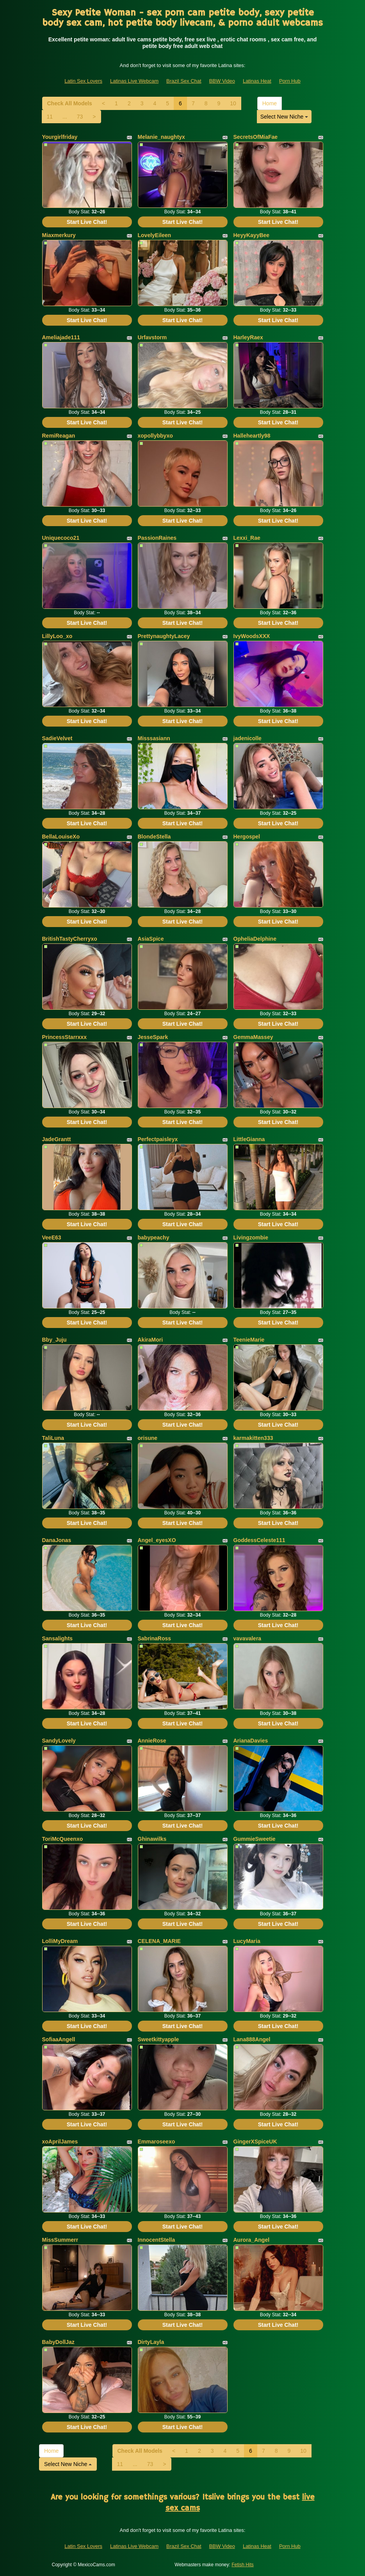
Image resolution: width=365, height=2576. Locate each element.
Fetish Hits (242, 2564)
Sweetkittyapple (158, 2039)
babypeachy (153, 1237)
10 (233, 103)
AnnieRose (152, 1740)
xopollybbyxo (155, 436)
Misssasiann (154, 738)
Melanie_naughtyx (161, 137)
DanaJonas (56, 1540)
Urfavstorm (152, 337)
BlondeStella (154, 836)
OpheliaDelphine (254, 939)
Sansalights (57, 1638)
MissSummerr (60, 2240)
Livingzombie (250, 1237)
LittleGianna (249, 1139)
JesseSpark (153, 1037)
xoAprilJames (60, 2141)
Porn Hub (290, 81)
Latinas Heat (257, 81)
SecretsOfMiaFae (255, 137)
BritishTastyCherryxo (69, 939)
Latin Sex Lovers (83, 81)
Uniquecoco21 (61, 538)
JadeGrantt (56, 1139)
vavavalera (247, 1638)
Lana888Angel (252, 2039)
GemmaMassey (253, 1037)
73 (80, 116)
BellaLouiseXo (61, 836)
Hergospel (246, 836)
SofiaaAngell (58, 2039)
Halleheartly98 (252, 436)
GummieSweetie (254, 1839)
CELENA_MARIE (159, 1941)
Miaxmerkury (59, 235)
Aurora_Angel (251, 2240)
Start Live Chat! (87, 222)
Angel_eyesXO (157, 1540)
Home (269, 103)
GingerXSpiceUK (255, 2141)
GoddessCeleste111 (259, 1540)
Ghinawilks (152, 1839)
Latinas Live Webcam (134, 81)
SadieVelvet (57, 738)
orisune (148, 1438)
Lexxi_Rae (246, 538)
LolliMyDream (60, 1941)
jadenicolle (247, 738)
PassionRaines (157, 538)
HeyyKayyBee (251, 235)
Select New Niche (284, 116)
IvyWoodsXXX (251, 636)
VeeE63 (51, 1237)
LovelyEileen (154, 235)
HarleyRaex (248, 337)
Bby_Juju (54, 1340)
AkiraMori (150, 1340)
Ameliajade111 (61, 337)
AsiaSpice (151, 939)
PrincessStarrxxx (64, 1037)
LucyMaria (246, 1941)
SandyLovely (59, 1740)
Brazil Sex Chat (183, 81)
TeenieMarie (249, 1340)
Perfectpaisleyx (158, 1139)
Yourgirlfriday (60, 137)
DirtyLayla (151, 2342)
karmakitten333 (253, 1438)
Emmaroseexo (156, 2141)
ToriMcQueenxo (62, 1839)
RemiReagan (58, 436)
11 (50, 116)
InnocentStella (156, 2240)
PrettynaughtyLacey (164, 636)
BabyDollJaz (58, 2342)
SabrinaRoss (154, 1638)
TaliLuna (53, 1438)
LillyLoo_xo (57, 636)
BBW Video (222, 81)
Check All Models (69, 103)
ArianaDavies (250, 1740)
